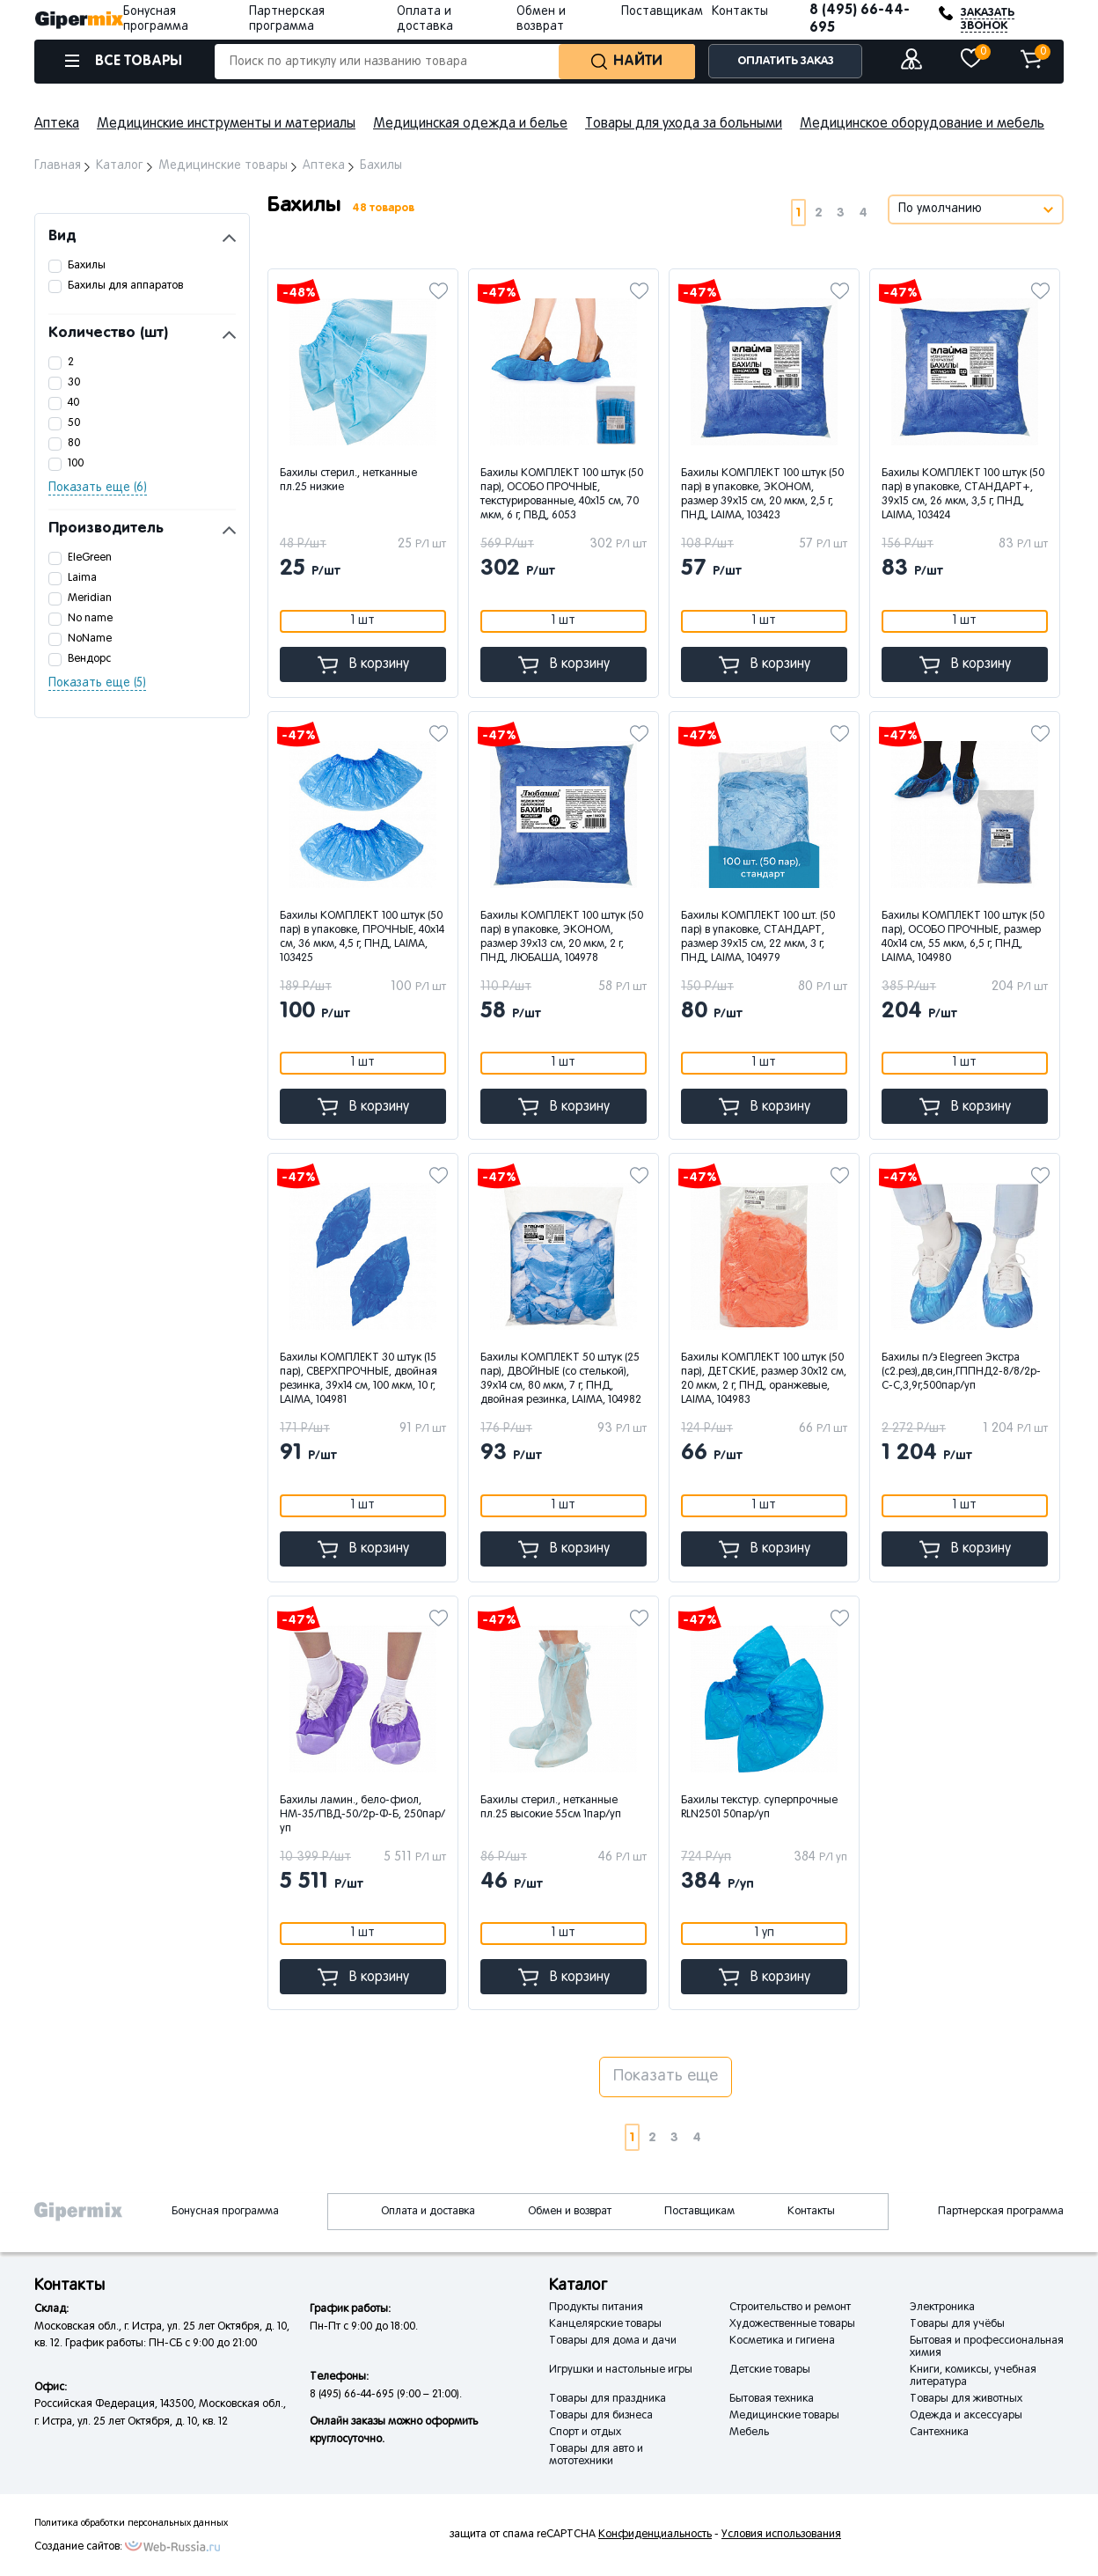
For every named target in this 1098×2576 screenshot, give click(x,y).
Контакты (740, 12)
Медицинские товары (784, 2416)
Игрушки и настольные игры (620, 2370)
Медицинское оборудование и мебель (922, 124)
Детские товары (769, 2370)
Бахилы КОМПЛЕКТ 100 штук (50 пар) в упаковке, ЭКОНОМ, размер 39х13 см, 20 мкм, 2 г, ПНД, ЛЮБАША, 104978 (561, 937)
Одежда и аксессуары (966, 2416)
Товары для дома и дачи (613, 2341)
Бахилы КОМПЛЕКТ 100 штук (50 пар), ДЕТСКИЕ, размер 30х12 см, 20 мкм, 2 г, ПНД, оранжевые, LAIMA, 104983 (763, 1379)
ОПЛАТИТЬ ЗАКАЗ (785, 61)
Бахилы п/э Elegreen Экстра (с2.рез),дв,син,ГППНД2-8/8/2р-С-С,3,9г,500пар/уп (961, 1372)
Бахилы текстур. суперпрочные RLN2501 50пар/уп (759, 1807)
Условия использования (781, 2534)
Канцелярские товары (605, 2324)
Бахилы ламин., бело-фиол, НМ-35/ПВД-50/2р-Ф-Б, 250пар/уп (362, 1814)
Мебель (749, 2432)
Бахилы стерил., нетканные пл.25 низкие (348, 480)
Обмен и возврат (569, 2211)
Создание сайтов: (78, 2547)
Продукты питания (596, 2307)
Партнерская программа (1001, 2211)
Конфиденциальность (655, 2534)
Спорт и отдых (585, 2432)
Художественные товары (792, 2324)
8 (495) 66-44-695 (859, 19)
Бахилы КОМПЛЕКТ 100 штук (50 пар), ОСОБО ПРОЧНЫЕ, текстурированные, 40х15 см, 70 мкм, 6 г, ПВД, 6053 (561, 494)
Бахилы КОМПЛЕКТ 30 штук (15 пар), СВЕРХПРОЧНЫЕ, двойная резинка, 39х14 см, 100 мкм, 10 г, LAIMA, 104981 (358, 1379)
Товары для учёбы (957, 2324)
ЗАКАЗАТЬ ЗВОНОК (987, 19)
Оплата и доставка (428, 2211)
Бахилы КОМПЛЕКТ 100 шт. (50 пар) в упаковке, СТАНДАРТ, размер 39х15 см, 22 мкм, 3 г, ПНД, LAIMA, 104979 (758, 937)
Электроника (942, 2307)
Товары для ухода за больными (683, 124)
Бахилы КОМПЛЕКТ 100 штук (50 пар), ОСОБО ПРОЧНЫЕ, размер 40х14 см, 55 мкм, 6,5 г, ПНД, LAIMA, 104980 (963, 937)
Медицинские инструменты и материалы (226, 124)
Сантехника (939, 2432)
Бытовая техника (771, 2399)
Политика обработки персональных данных (131, 2523)
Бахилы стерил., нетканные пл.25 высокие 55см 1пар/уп (550, 1807)
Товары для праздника (607, 2399)
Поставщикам (662, 12)
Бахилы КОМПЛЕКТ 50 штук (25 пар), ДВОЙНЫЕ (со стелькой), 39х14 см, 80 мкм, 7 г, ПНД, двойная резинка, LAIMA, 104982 (560, 1379)
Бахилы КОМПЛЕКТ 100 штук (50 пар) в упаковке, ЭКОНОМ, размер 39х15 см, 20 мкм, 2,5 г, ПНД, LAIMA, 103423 (762, 494)
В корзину (363, 665)
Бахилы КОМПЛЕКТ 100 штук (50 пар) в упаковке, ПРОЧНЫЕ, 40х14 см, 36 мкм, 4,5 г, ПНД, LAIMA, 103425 (362, 937)
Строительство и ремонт (790, 2307)
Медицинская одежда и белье (470, 124)
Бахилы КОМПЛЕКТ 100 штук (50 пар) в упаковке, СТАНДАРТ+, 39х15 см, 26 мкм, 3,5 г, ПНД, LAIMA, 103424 (963, 494)
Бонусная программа (225, 2211)
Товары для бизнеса (601, 2416)
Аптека (56, 124)
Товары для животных (966, 2399)
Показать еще (665, 2076)
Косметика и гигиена (782, 2341)
